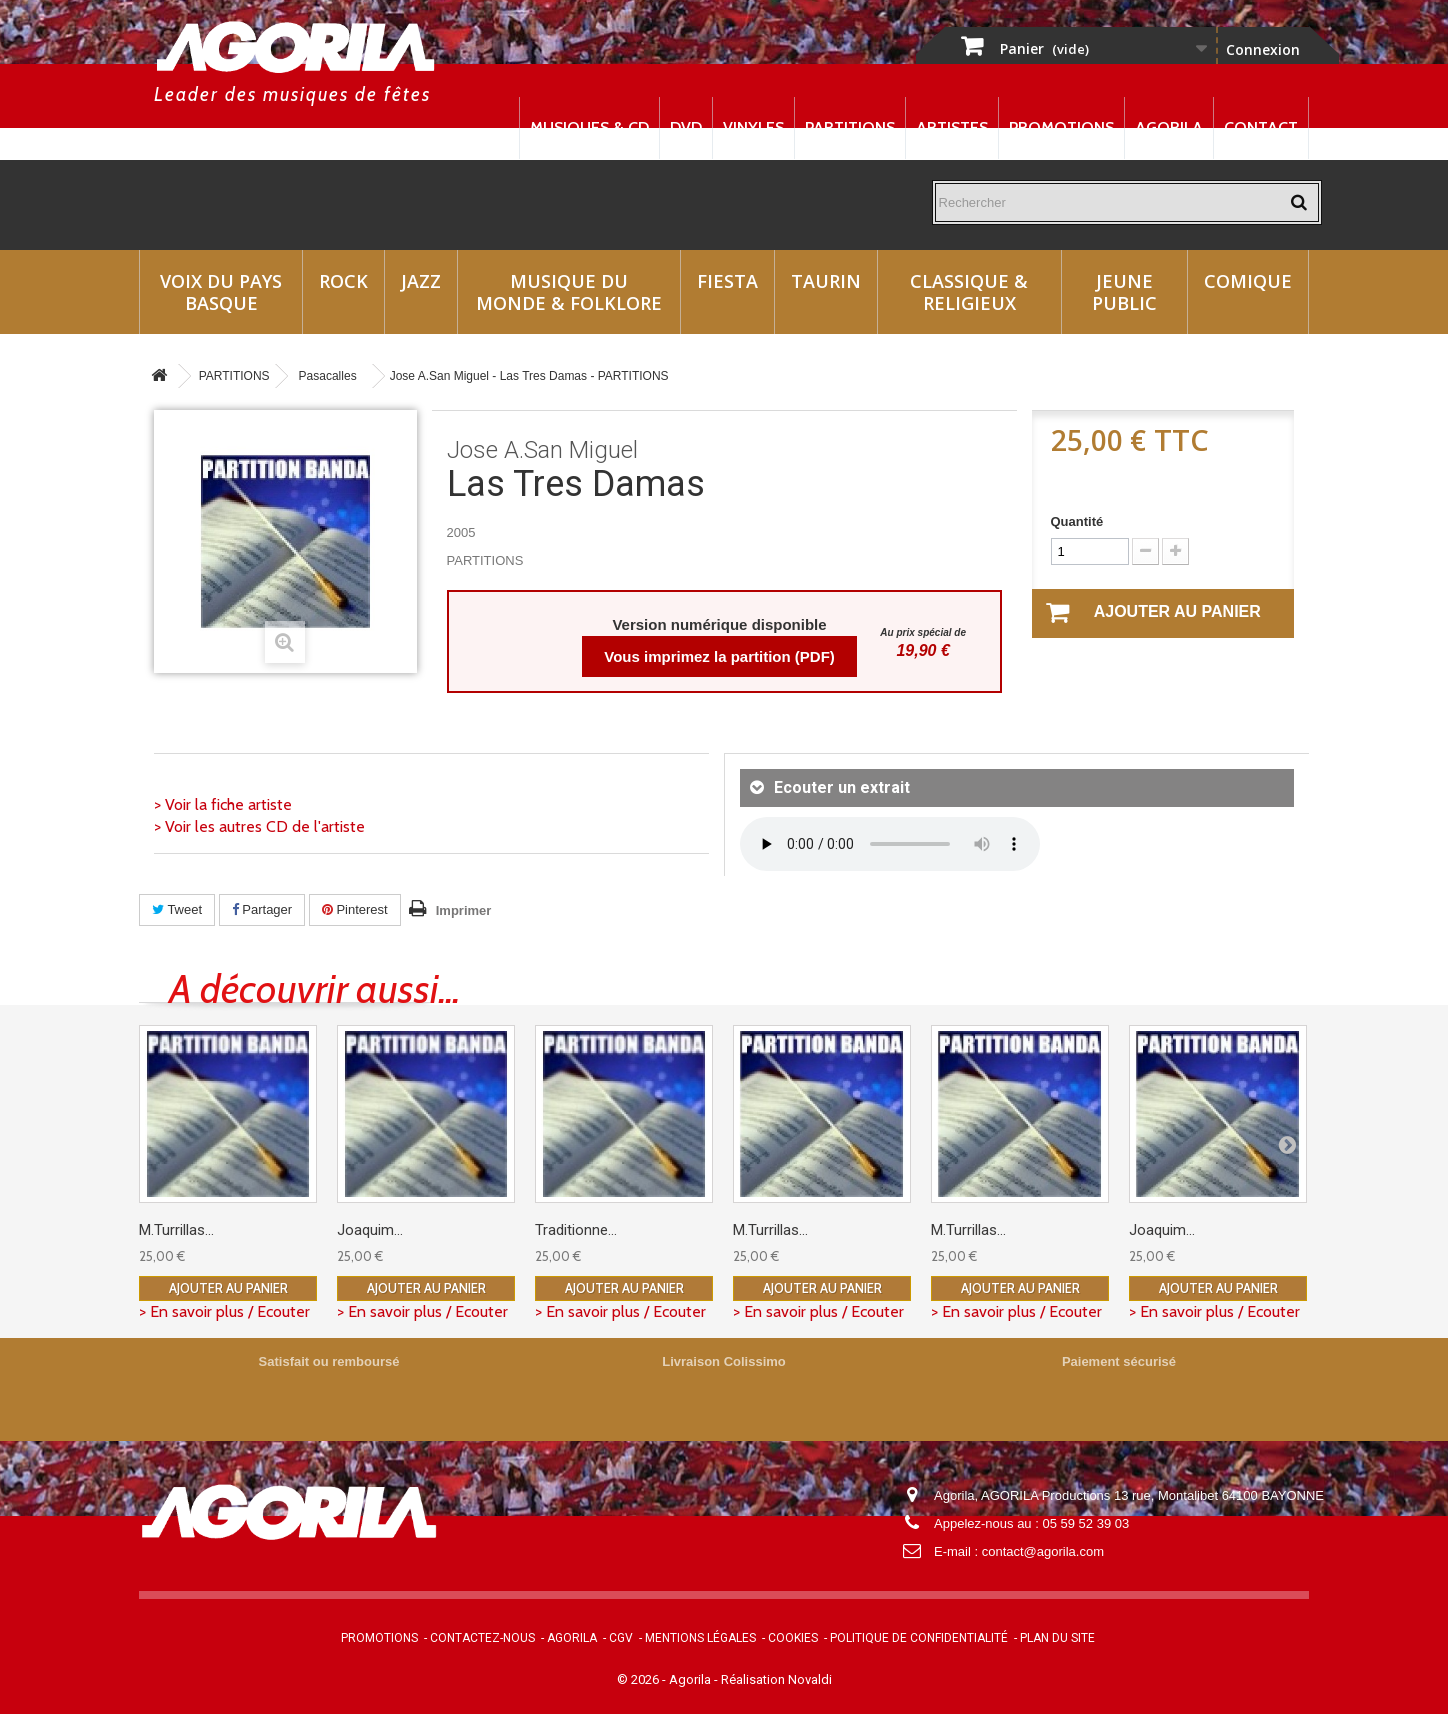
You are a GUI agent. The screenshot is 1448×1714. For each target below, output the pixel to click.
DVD (686, 127)
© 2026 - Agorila (665, 1679)
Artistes (952, 127)
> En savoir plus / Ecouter (224, 1311)
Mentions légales (700, 1638)
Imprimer (464, 910)
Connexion (1263, 49)
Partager (262, 909)
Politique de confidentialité (919, 1638)
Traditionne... (576, 1230)
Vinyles (753, 127)
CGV (621, 1638)
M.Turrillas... (176, 1230)
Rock (343, 281)
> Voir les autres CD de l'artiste (259, 826)
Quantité (1077, 521)
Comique (1248, 281)
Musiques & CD (589, 127)
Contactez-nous (482, 1638)
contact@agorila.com (1043, 1551)
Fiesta (727, 281)
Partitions (850, 127)
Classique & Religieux (969, 292)
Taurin (826, 281)
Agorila (1169, 127)
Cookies (793, 1638)
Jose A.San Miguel (542, 450)
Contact (1261, 127)
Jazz (421, 281)
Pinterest (355, 909)
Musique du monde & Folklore (569, 292)
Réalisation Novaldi (776, 1679)
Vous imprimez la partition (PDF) (719, 656)
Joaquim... (370, 1230)
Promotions (1061, 127)
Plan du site (1057, 1638)
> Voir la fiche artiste (223, 804)
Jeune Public (1124, 292)
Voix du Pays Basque (221, 292)
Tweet (177, 909)
